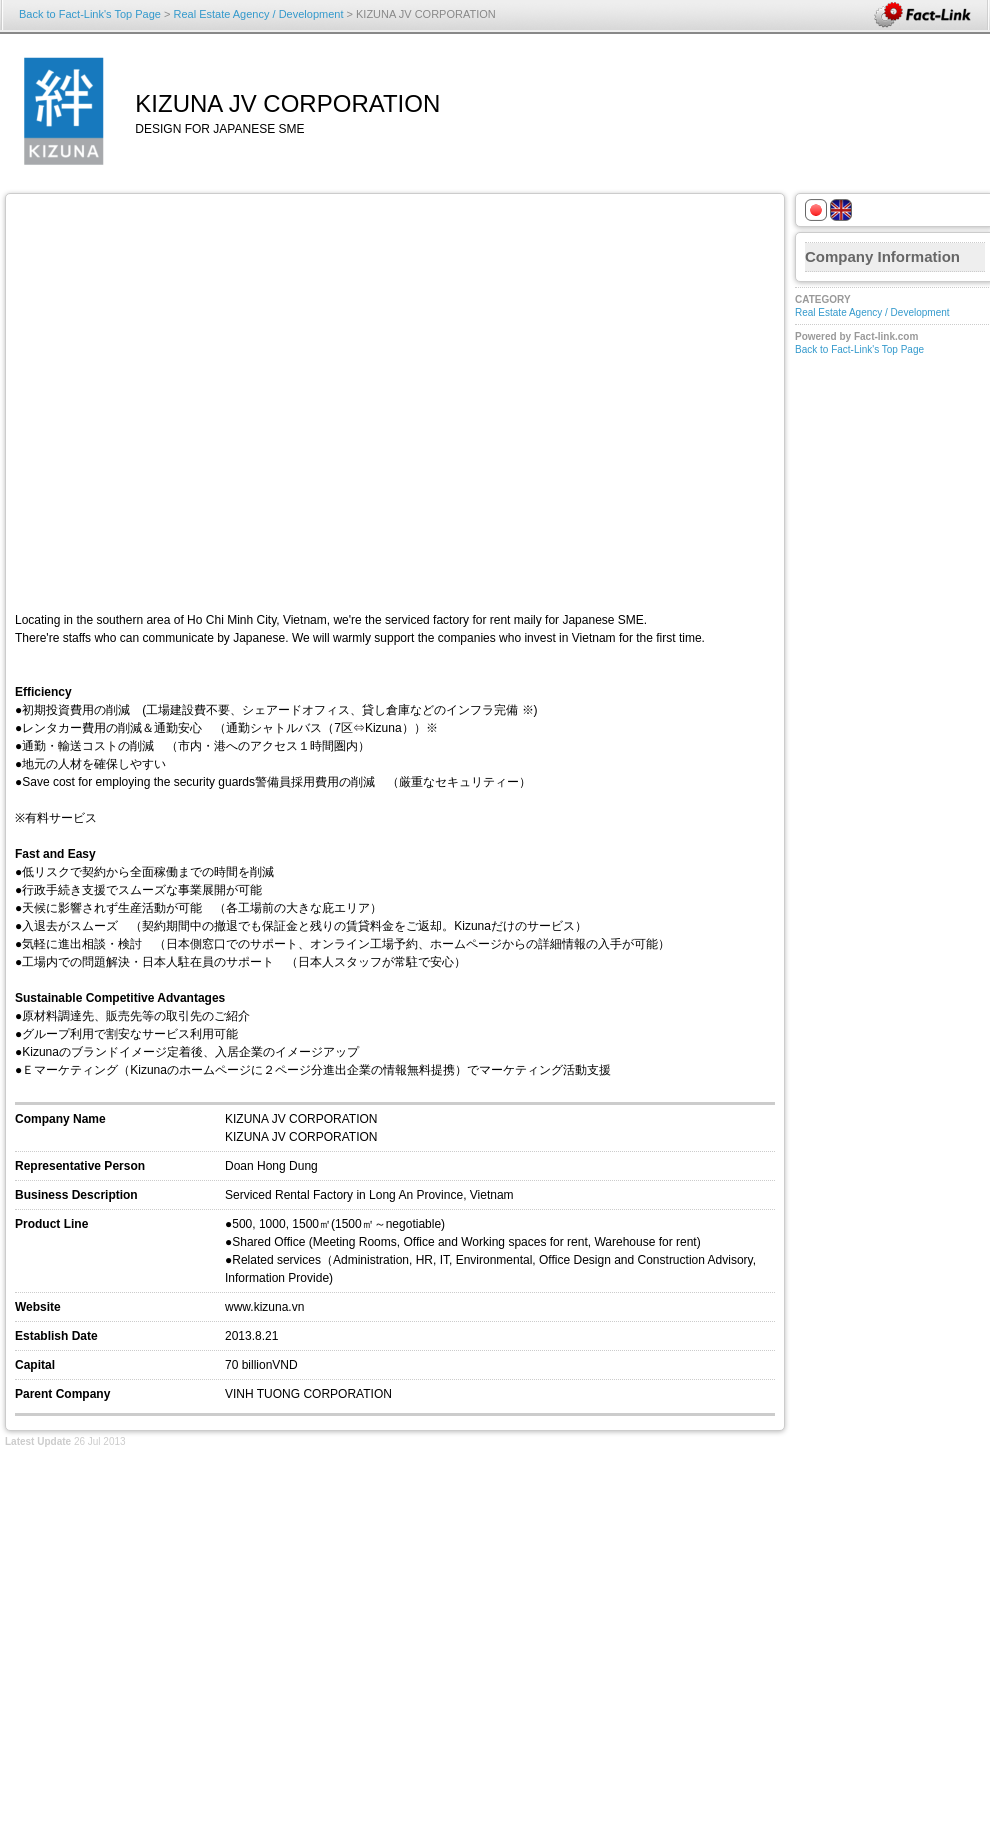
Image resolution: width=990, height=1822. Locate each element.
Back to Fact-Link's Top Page (90, 14)
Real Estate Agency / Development (258, 14)
